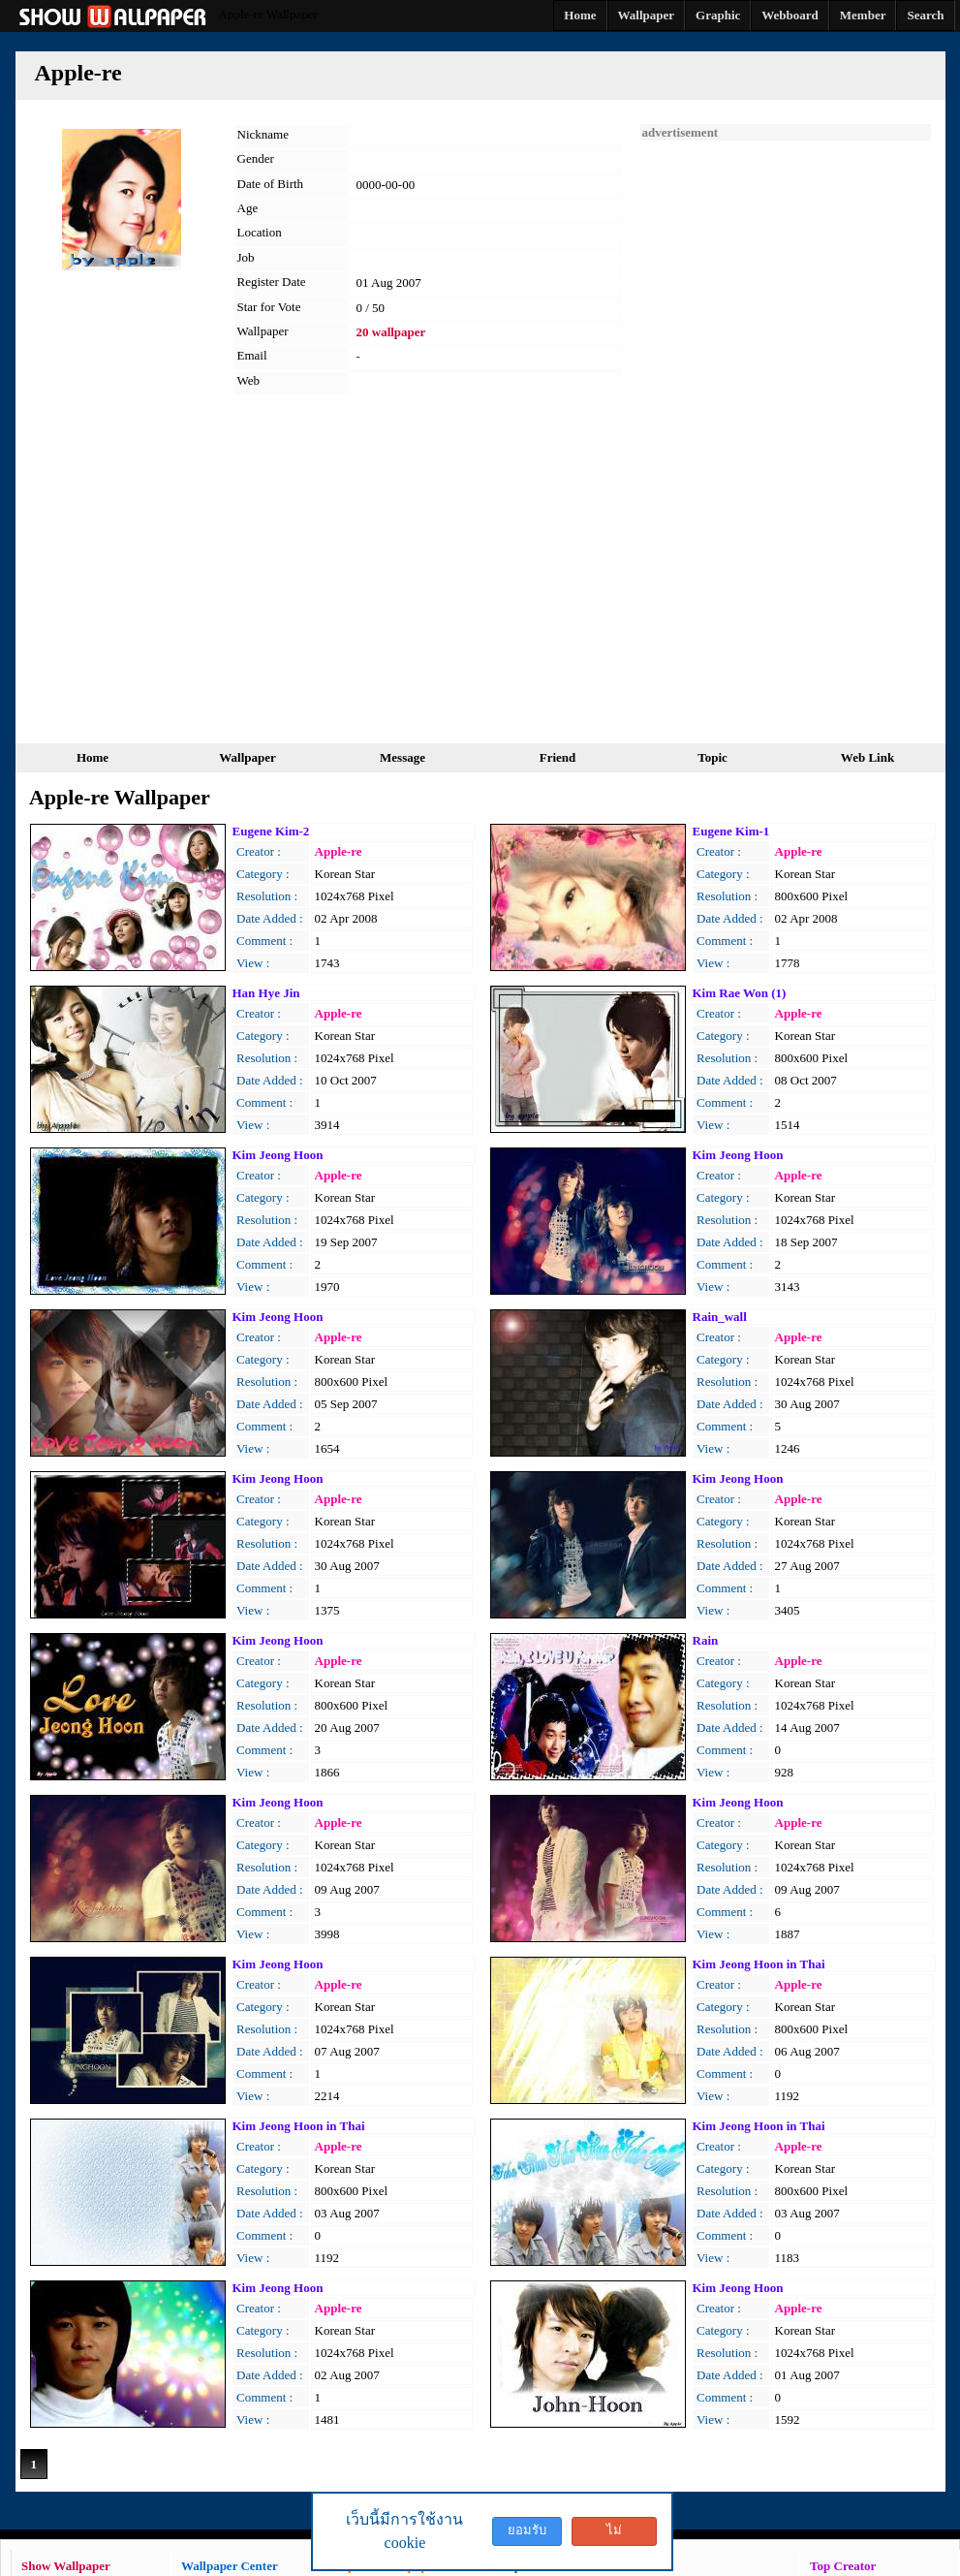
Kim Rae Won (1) (740, 993)
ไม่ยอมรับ (614, 2534)
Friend (558, 757)
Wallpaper (247, 757)
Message (402, 757)
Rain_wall (720, 1316)
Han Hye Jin (266, 993)
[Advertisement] (785, 431)
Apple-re (338, 851)
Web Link (867, 757)
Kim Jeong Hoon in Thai (759, 1964)
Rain (706, 1640)
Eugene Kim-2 (271, 831)
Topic (712, 757)
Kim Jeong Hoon (278, 1154)
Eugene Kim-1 (731, 831)
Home (92, 757)
